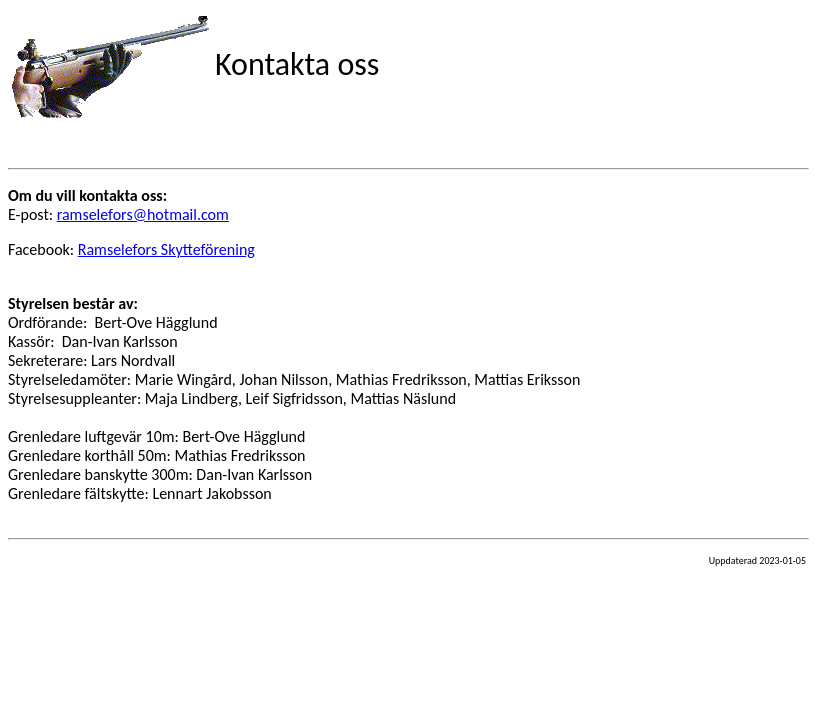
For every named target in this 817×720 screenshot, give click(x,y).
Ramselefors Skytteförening (166, 249)
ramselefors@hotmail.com (143, 214)
